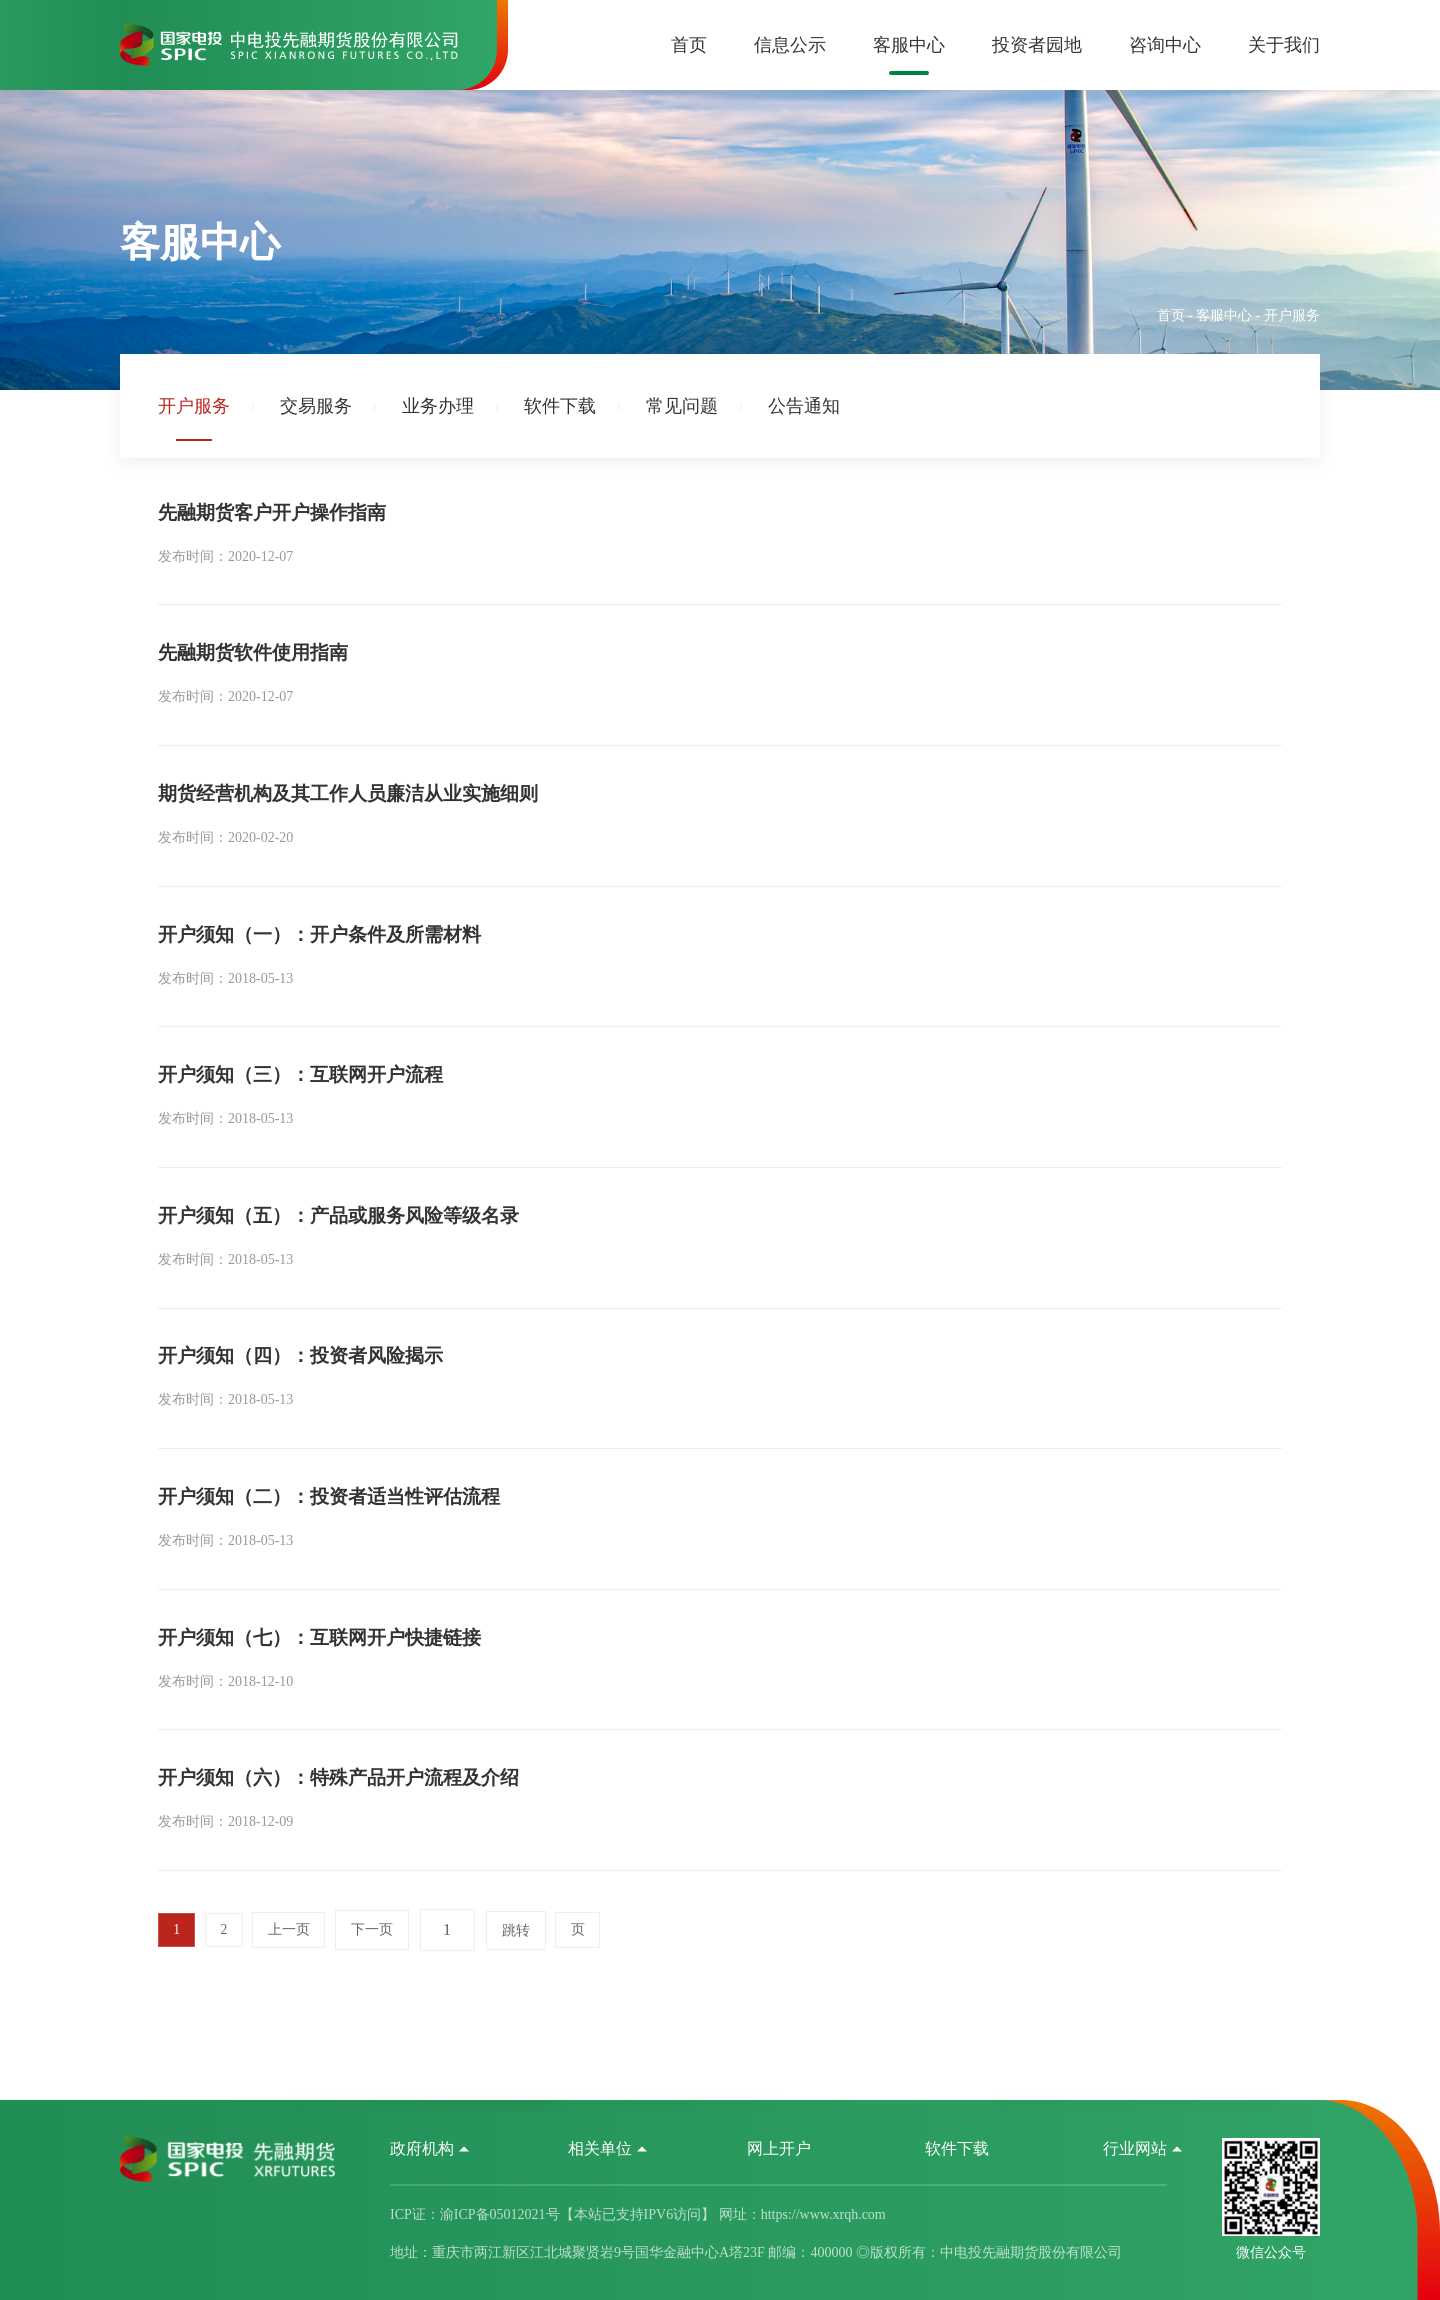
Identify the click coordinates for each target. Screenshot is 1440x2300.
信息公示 (790, 45)
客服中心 (909, 45)
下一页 (380, 2044)
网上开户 (779, 2150)
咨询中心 (1165, 45)
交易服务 (316, 406)
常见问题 (682, 406)
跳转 (524, 2044)
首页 (689, 45)
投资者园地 (1037, 45)
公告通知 (804, 406)
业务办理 (438, 406)
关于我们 (1284, 45)
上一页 (295, 2044)
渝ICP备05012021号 (500, 2216)
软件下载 (560, 406)
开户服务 (194, 406)
